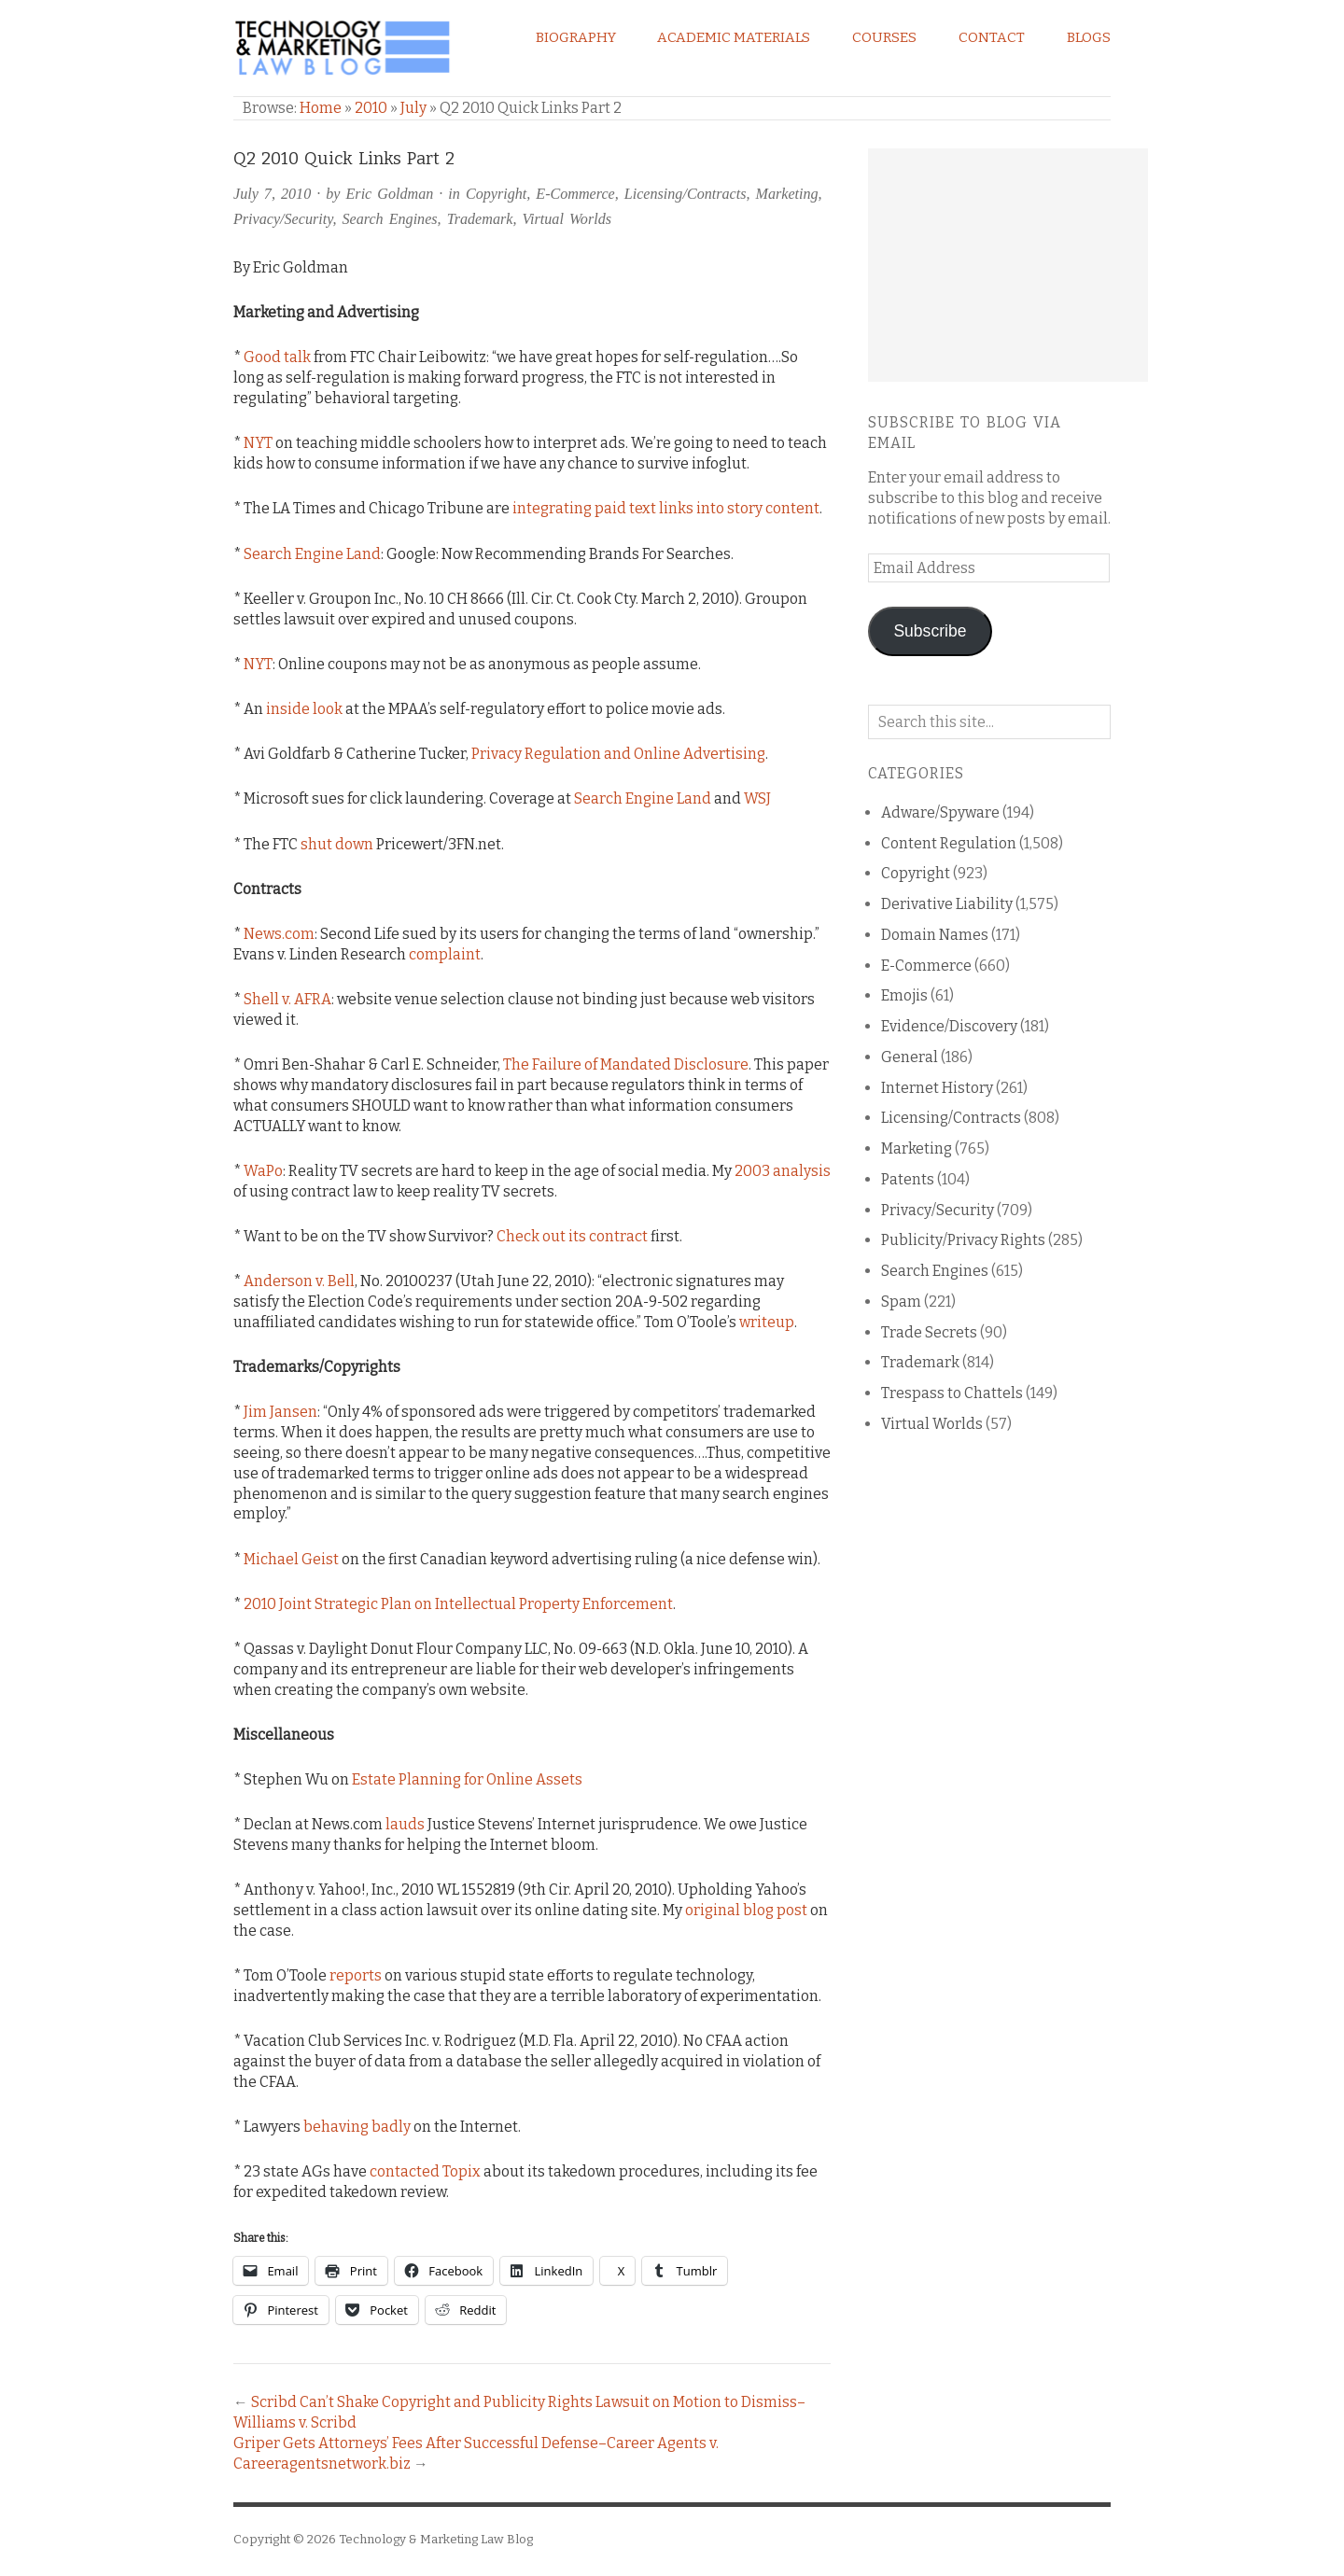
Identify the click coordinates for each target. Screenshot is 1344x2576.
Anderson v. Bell (299, 1281)
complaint (445, 954)
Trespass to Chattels (952, 1393)
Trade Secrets (929, 1332)
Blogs (1089, 37)
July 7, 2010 (272, 194)
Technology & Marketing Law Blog (436, 2539)
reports (355, 1975)
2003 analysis (783, 1171)
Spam (901, 1301)
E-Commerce (575, 194)
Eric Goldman (390, 194)
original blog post (746, 1910)
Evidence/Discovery (949, 1026)
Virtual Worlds (566, 219)
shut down (337, 844)
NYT (258, 443)
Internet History (937, 1088)
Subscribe (929, 631)
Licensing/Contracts (685, 194)
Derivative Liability (947, 904)
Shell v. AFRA (287, 999)
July (413, 108)
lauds (405, 1824)
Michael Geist (291, 1559)
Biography (576, 37)
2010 (371, 108)
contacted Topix (425, 2171)
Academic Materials (733, 37)
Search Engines (390, 219)
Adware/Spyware (940, 812)
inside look (304, 709)
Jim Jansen (280, 1412)
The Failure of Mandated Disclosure (626, 1064)
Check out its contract (572, 1236)
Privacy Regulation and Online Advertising (618, 754)
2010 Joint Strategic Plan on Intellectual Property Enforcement (458, 1604)
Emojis (904, 995)
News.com (279, 934)
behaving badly (357, 2126)
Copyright (496, 194)
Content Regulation (948, 843)
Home (321, 108)
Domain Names (934, 935)
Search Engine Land (312, 554)
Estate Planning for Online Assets (467, 1779)
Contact (992, 37)
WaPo (263, 1171)
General (909, 1057)
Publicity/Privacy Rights (963, 1240)
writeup (766, 1322)
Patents (907, 1179)
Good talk (277, 357)
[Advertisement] (1008, 265)
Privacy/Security (282, 219)
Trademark (480, 219)
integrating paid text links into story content (665, 508)
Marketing (787, 194)
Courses (884, 37)
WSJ (757, 798)
